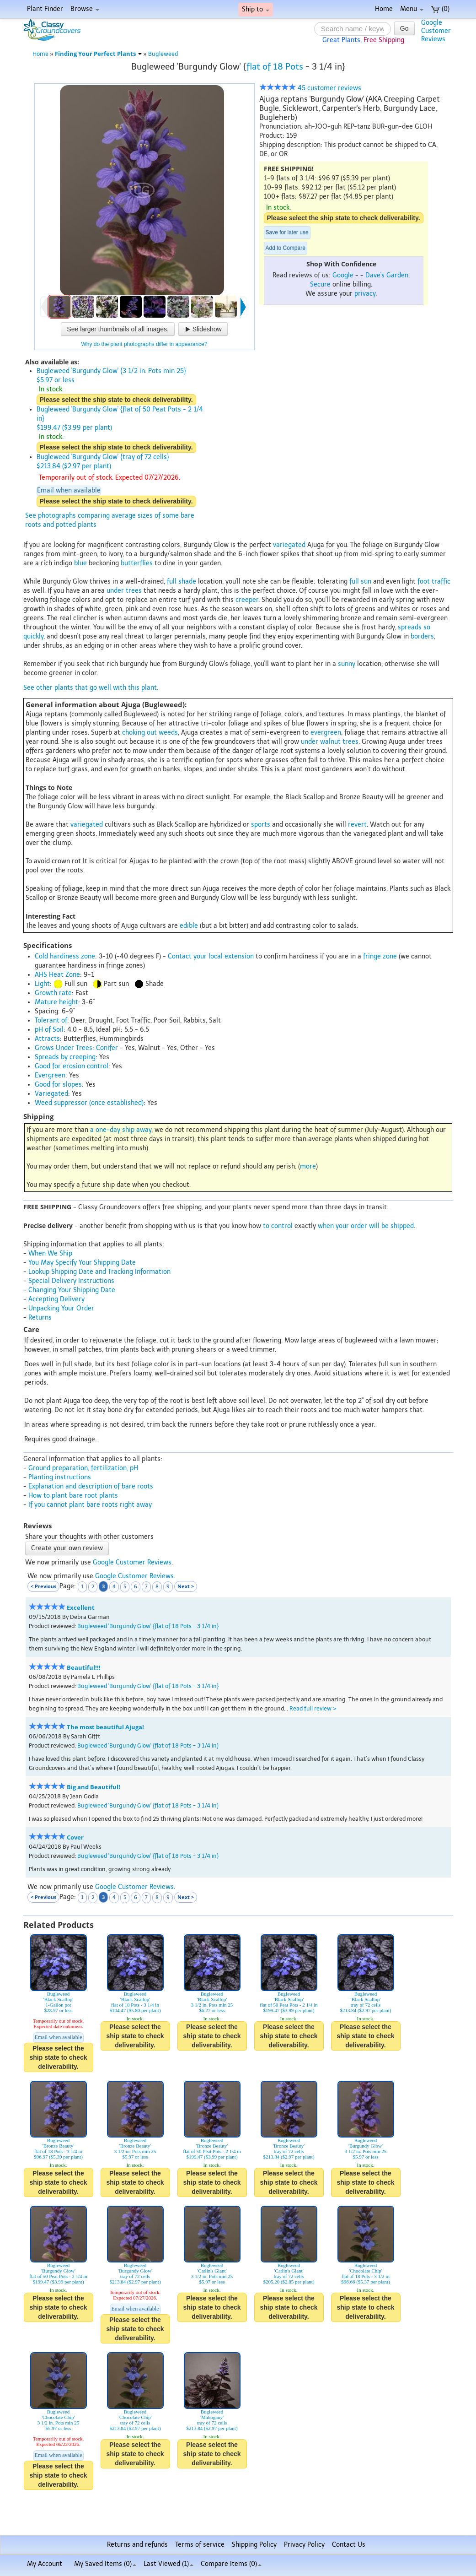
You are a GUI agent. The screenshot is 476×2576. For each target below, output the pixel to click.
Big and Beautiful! (93, 1787)
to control (278, 1226)
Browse (84, 9)
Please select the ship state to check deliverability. (343, 218)
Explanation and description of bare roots (90, 1486)
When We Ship (50, 1253)
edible (189, 926)
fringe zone (380, 956)
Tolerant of (51, 1020)
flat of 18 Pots (274, 66)
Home (384, 9)
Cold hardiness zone (65, 956)
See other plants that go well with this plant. (90, 688)
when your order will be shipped (366, 1226)
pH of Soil (49, 1030)
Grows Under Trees (63, 1048)
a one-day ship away (120, 1130)
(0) (440, 9)
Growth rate (53, 993)
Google (342, 275)
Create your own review (67, 1548)
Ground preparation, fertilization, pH (83, 1468)
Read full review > (313, 1708)
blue (80, 563)
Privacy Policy (304, 2545)
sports (260, 824)
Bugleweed (163, 53)
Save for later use (287, 232)
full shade (181, 581)
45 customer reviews (310, 88)
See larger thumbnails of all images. (118, 329)
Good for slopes (58, 1084)
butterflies (137, 563)
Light (42, 984)
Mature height (56, 1002)
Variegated (51, 1094)
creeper (246, 600)
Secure (320, 284)
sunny (346, 664)
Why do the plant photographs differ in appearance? (144, 344)
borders (422, 636)
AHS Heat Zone (57, 975)
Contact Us (348, 2545)
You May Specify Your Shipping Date (82, 1262)
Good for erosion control (71, 1066)
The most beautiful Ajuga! (105, 1727)
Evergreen (50, 1075)
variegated (289, 545)
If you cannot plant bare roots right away (90, 1505)
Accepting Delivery (56, 1299)
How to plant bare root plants (73, 1495)
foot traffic (433, 581)
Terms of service (200, 2545)
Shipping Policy (254, 2545)
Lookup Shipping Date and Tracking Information (99, 1272)
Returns (40, 1317)
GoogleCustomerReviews (436, 31)
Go (404, 28)
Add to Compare (285, 248)
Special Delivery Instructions (71, 1281)
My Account (44, 2564)
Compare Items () (231, 2564)
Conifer (107, 1048)
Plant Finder (45, 9)
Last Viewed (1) (168, 2564)
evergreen (325, 732)
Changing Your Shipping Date (71, 1290)
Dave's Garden (386, 275)
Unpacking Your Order (61, 1308)
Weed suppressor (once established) (89, 1103)
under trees (124, 591)
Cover (75, 1837)
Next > (185, 1586)
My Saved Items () (105, 2564)
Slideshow (203, 329)
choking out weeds (150, 732)
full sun (360, 581)
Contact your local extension (211, 956)
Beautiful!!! (84, 1668)
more (308, 1166)
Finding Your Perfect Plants (98, 54)
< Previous (43, 1586)
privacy (364, 294)
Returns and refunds (137, 2545)
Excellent (81, 1608)
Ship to (255, 9)
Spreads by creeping (65, 1057)
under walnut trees (329, 742)
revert (357, 824)
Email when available (69, 490)
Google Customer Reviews (132, 1562)
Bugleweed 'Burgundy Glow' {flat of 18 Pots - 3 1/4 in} (148, 1626)
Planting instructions (59, 1477)
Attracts (47, 1039)
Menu (411, 9)
